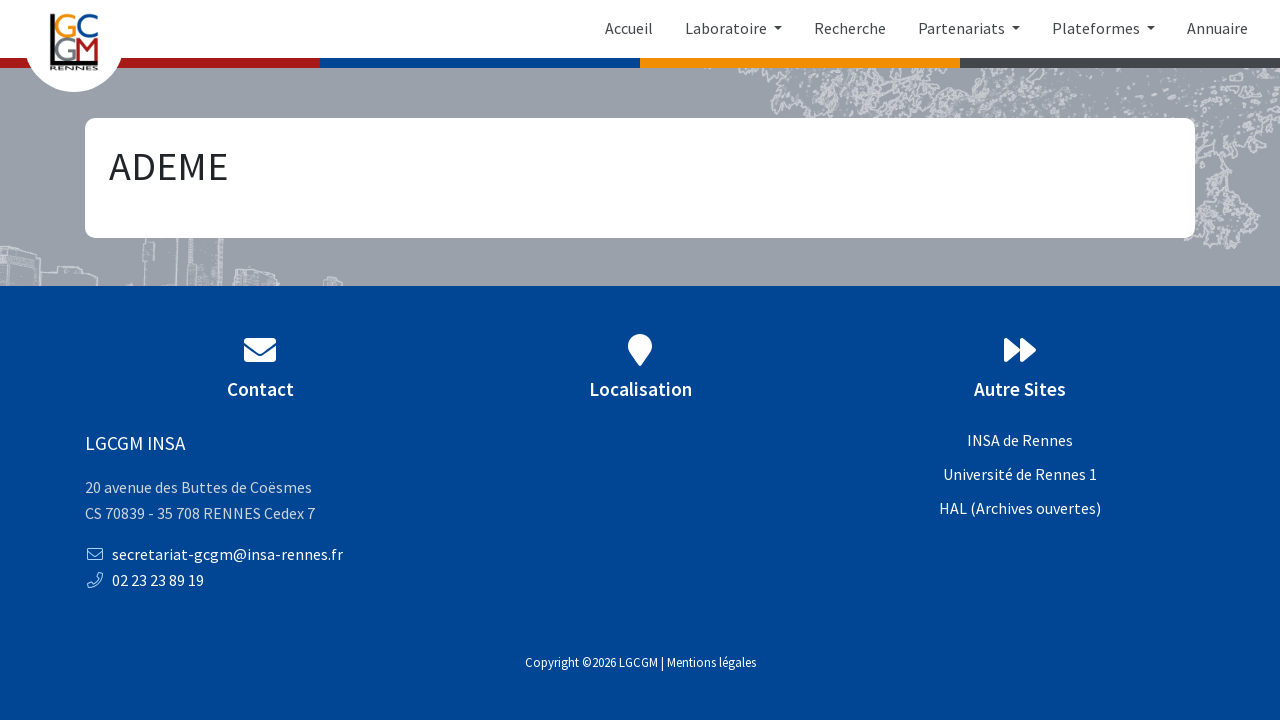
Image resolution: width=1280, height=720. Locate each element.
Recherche (850, 28)
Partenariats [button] (963, 28)
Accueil (629, 28)
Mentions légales (711, 662)
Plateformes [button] (1097, 28)
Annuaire (1217, 28)
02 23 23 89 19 (144, 580)
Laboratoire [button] (727, 28)
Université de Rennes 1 (1020, 474)
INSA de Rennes (1020, 440)
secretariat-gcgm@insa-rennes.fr (214, 554)
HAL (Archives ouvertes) (1020, 508)
